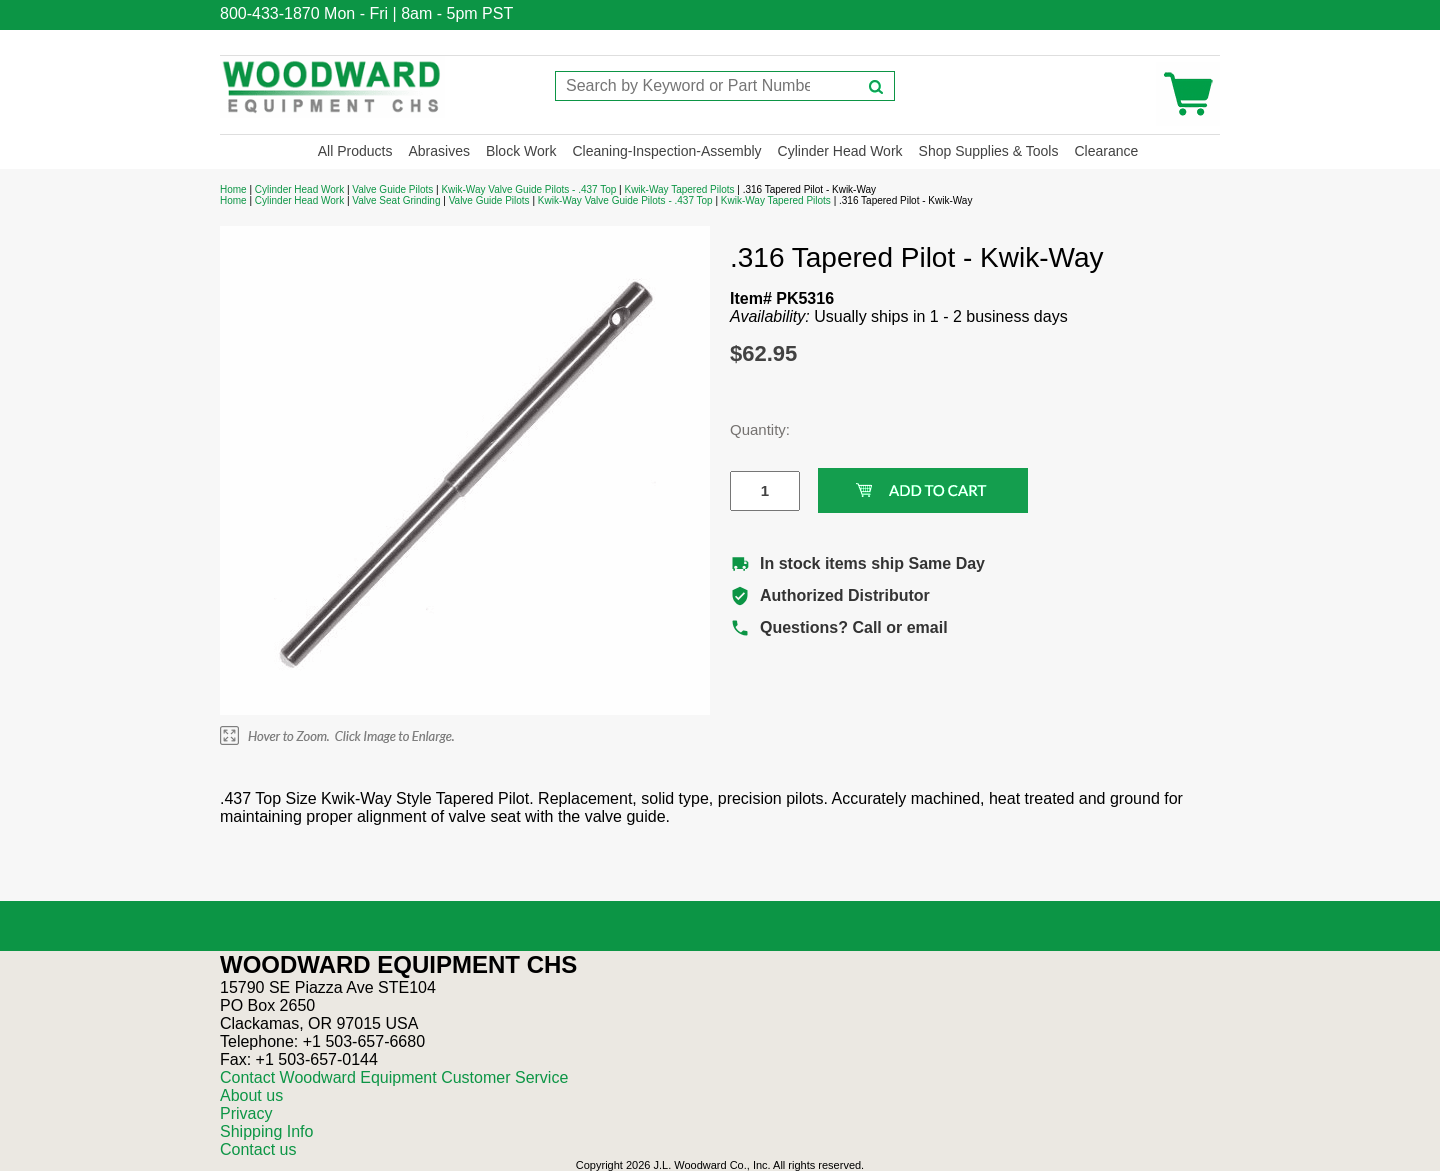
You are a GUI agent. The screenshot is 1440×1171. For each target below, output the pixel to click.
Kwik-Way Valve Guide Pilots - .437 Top (528, 189)
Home (233, 189)
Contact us (258, 1149)
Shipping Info (266, 1131)
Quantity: (750, 429)
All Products (355, 151)
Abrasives (438, 151)
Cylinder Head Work (840, 151)
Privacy (246, 1113)
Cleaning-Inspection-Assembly (666, 151)
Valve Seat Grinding (396, 200)
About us (251, 1095)
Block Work (521, 151)
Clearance (1106, 151)
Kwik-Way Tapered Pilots (679, 189)
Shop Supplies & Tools (989, 151)
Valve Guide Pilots (392, 189)
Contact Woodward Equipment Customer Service (394, 1077)
